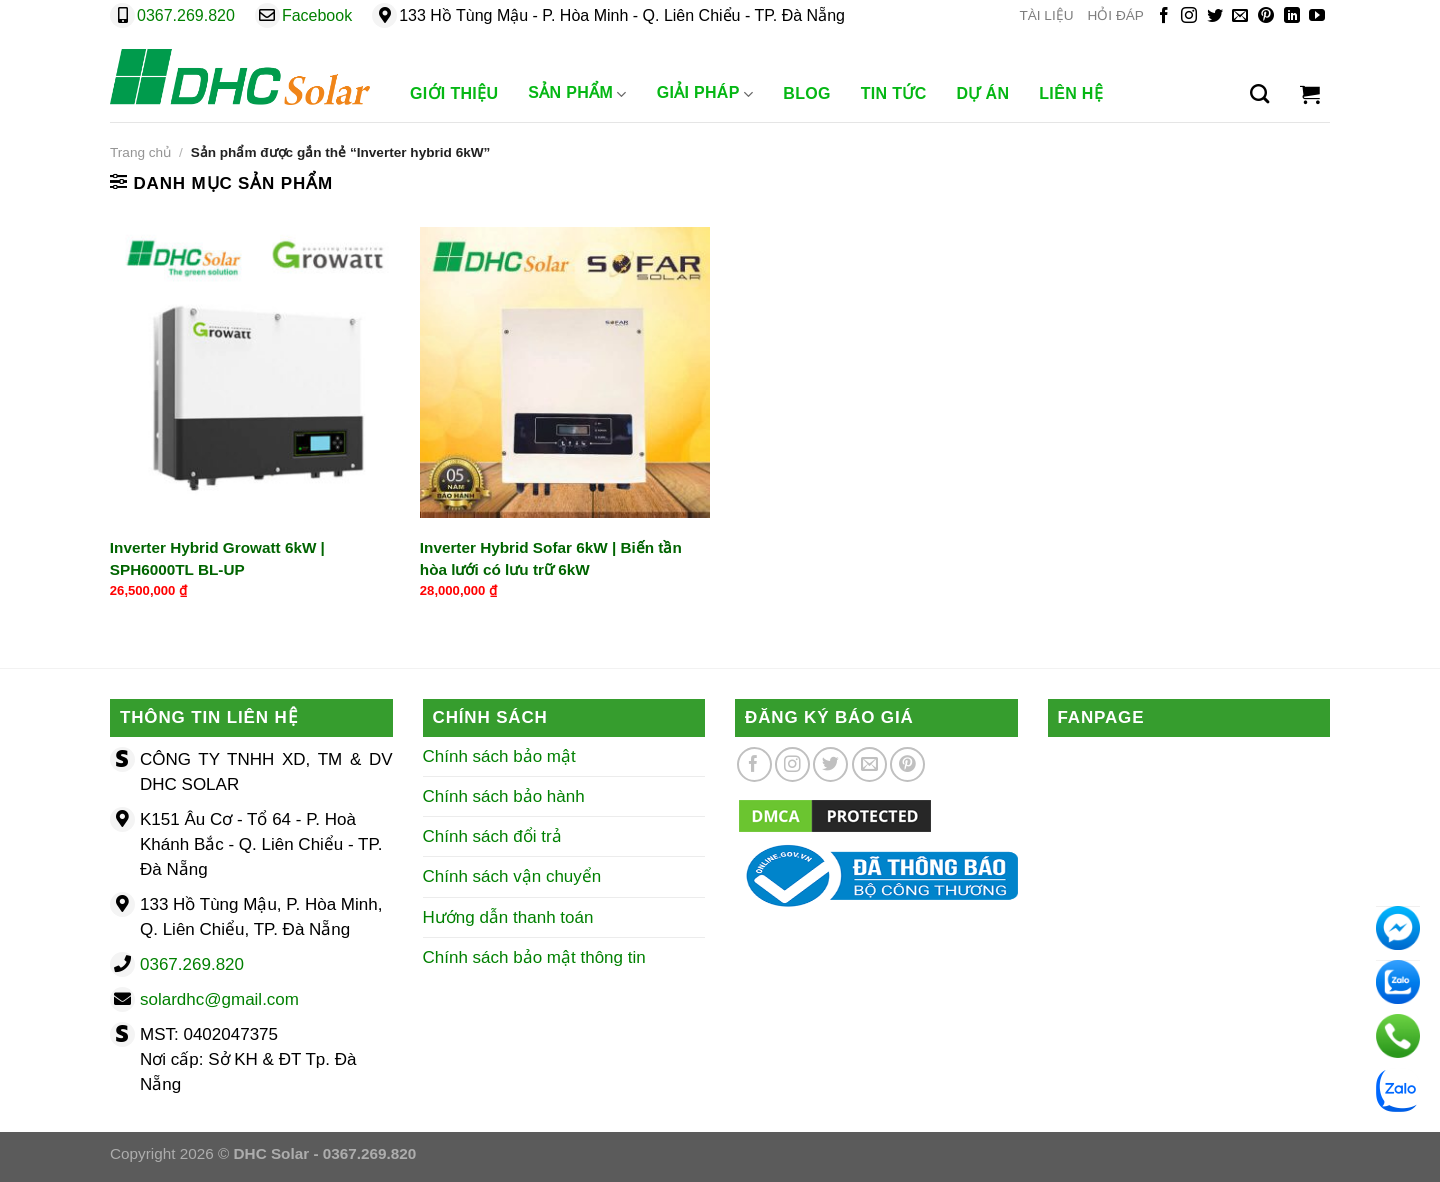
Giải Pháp (705, 94)
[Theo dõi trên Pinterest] (1266, 16)
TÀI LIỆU (1046, 15)
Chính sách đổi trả (492, 836)
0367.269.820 (186, 15)
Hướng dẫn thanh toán (508, 917)
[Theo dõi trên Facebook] (1164, 16)
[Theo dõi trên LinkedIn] (1292, 16)
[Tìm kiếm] (1259, 94)
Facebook (317, 15)
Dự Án (983, 93)
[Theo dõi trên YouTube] (1317, 16)
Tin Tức (894, 93)
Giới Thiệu (454, 93)
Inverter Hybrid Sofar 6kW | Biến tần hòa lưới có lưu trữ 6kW (551, 558)
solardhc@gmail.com (219, 999)
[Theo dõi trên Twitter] (1215, 16)
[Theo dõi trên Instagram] (1189, 16)
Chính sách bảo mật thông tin (534, 957)
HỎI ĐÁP (1116, 15)
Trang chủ (140, 152)
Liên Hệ (1071, 93)
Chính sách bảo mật (499, 756)
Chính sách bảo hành (504, 796)
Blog (807, 93)
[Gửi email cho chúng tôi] (1240, 16)
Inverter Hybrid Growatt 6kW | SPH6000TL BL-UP (217, 558)
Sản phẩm (577, 94)
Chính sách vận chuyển (512, 876)
